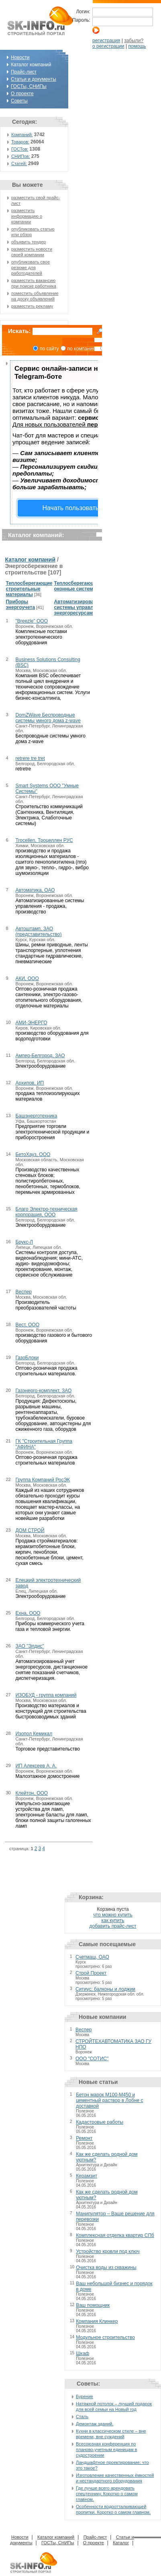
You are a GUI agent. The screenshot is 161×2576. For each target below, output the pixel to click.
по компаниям (83, 348)
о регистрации (108, 46)
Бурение (84, 2396)
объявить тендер (28, 241)
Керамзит (86, 2176)
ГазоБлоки (27, 1358)
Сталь (82, 2416)
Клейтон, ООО (31, 1793)
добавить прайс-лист (113, 1926)
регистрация (106, 40)
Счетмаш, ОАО (92, 1957)
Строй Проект (90, 1973)
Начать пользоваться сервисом (89, 508)
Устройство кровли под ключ (107, 2251)
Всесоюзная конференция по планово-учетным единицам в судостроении (106, 2449)
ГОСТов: (19, 149)
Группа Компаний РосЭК (42, 1480)
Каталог (121, 2542)
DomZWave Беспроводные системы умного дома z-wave (47, 717)
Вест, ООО (27, 1325)
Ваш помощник (93, 2305)
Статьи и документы (33, 79)
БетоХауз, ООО (32, 1154)
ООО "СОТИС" (91, 2058)
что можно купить (112, 1915)
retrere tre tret (30, 758)
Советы (19, 101)
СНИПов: (20, 156)
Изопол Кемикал (33, 1733)
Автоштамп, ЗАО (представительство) (38, 931)
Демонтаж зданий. (95, 2423)
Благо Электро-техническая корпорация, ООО (46, 1212)
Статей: (19, 163)
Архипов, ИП (29, 1083)
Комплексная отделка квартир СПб (115, 2235)
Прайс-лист (24, 72)
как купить (112, 1920)
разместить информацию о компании (26, 216)
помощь (137, 46)
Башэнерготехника (36, 1116)
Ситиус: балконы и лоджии (105, 1989)
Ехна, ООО (27, 1613)
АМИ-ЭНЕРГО (31, 1022)
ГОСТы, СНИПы (29, 86)
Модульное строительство (105, 2337)
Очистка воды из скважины (106, 2267)
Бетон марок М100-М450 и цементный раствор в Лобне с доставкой (109, 2100)
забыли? (133, 40)
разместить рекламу (32, 306)
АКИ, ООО (27, 978)
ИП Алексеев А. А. (36, 1766)
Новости (20, 57)
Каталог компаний (30, 559)
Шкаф (82, 2353)
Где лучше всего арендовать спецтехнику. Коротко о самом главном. (107, 2494)
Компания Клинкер (97, 2321)
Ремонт (84, 2138)
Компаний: (22, 134)
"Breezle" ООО (31, 621)
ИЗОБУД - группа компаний (45, 1695)
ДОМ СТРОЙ (29, 1530)
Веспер (23, 1292)
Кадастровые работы (99, 2122)
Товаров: (20, 141)
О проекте (22, 93)
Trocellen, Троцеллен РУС (44, 840)
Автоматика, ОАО (35, 890)
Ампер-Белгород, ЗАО (40, 1055)
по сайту (49, 348)
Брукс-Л (24, 1242)
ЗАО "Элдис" (29, 1646)
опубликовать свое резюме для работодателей (30, 267)
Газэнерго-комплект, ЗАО (43, 1390)
